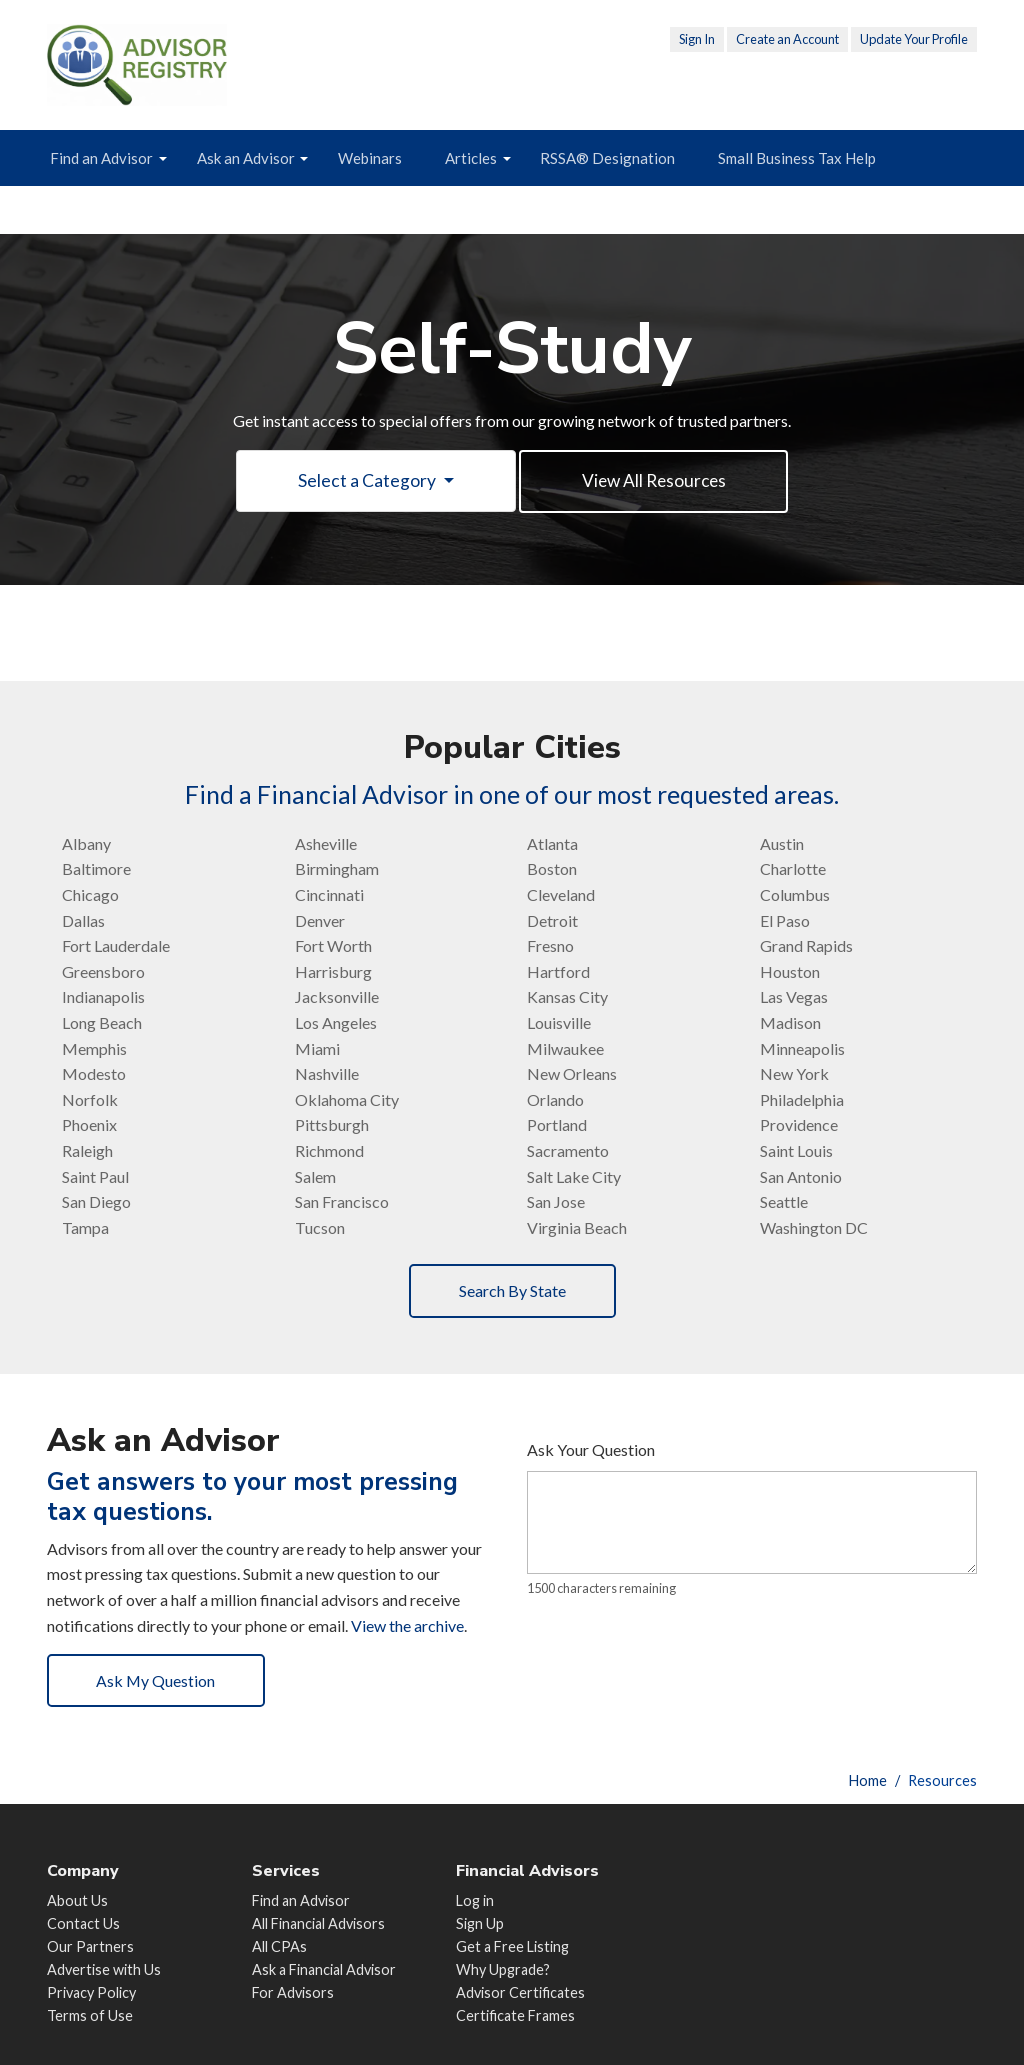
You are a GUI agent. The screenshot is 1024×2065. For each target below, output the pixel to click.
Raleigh (87, 1151)
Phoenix (89, 1125)
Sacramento (568, 1151)
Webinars (370, 158)
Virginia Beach (577, 1228)
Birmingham (337, 869)
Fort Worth (333, 946)
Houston (790, 972)
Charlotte (793, 869)
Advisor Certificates (520, 1992)
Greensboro (103, 972)
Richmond (329, 1151)
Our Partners (90, 1946)
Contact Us (83, 1923)
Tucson (320, 1228)
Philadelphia (802, 1100)
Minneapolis (802, 1048)
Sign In (697, 39)
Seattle (784, 1202)
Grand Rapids (806, 946)
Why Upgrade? (503, 1969)
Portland (557, 1125)
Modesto (94, 1074)
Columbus (795, 895)
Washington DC (814, 1228)
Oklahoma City (347, 1100)
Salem (315, 1176)
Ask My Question (157, 1681)
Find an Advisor (101, 158)
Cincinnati (329, 895)
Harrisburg (333, 972)
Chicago (90, 895)
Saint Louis (796, 1151)
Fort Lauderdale (116, 946)
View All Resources (654, 481)
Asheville (326, 844)
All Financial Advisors (318, 1923)
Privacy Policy (91, 1992)
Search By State (512, 1291)
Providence (799, 1125)
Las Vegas (794, 997)
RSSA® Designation (607, 158)
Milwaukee (565, 1048)
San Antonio (801, 1176)
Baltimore (96, 869)
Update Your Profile (914, 39)
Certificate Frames (515, 2015)
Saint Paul (95, 1176)
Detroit (552, 921)
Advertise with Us (104, 1969)
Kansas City (567, 997)
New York (794, 1074)
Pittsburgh (332, 1125)
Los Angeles (336, 1023)
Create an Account (787, 39)
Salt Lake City (574, 1176)
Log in (475, 1900)
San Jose (556, 1202)
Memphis (94, 1048)
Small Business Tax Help (797, 158)
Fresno (550, 946)
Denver (320, 921)
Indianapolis (103, 997)
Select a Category (365, 481)
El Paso (785, 921)
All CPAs (279, 1946)
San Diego (96, 1202)
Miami (317, 1048)
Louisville (559, 1023)
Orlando (555, 1100)
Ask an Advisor (246, 158)
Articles (471, 158)
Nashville (327, 1074)
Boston (552, 869)
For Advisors (293, 1992)
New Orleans (572, 1074)
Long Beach (102, 1023)
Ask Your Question (591, 1450)
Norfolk (90, 1100)
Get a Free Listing (512, 1946)
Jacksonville (337, 997)
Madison (790, 1023)
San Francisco (342, 1202)
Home (868, 1780)
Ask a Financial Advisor (324, 1969)
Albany (86, 844)
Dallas (83, 921)
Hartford (558, 972)
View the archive (407, 1625)
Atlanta (552, 844)
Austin (782, 844)
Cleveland (561, 895)
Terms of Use (90, 2015)
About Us (77, 1900)
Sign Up (480, 1923)
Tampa (85, 1228)
